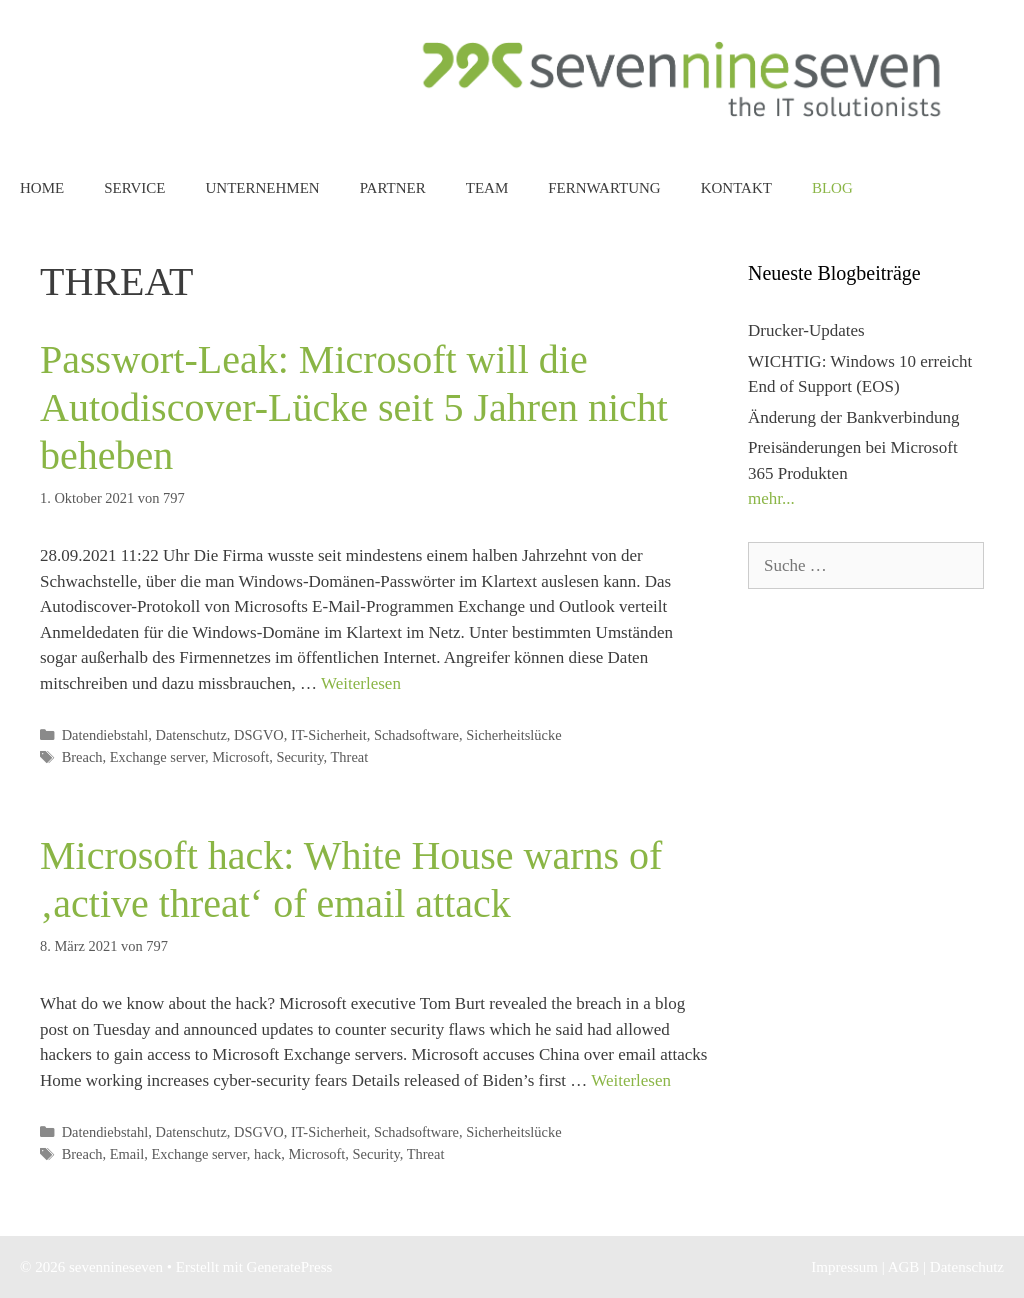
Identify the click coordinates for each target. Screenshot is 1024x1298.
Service (134, 188)
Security (299, 757)
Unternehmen (262, 188)
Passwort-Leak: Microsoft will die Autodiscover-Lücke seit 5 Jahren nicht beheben (354, 407)
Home (42, 188)
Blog (832, 188)
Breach (82, 757)
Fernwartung (604, 188)
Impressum (844, 1267)
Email (127, 1154)
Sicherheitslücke (513, 735)
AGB (904, 1267)
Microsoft (240, 757)
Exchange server (157, 757)
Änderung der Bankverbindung (854, 417)
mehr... (771, 498)
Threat (350, 757)
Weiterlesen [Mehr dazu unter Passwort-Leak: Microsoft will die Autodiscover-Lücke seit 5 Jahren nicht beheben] (361, 683)
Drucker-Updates (806, 330)
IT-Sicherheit (329, 735)
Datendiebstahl (105, 735)
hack (267, 1154)
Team (487, 188)
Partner (393, 188)
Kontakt (736, 188)
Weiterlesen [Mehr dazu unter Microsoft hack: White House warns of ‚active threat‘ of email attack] (631, 1080)
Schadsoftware (416, 735)
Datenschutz (190, 735)
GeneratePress (290, 1267)
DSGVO (259, 735)
